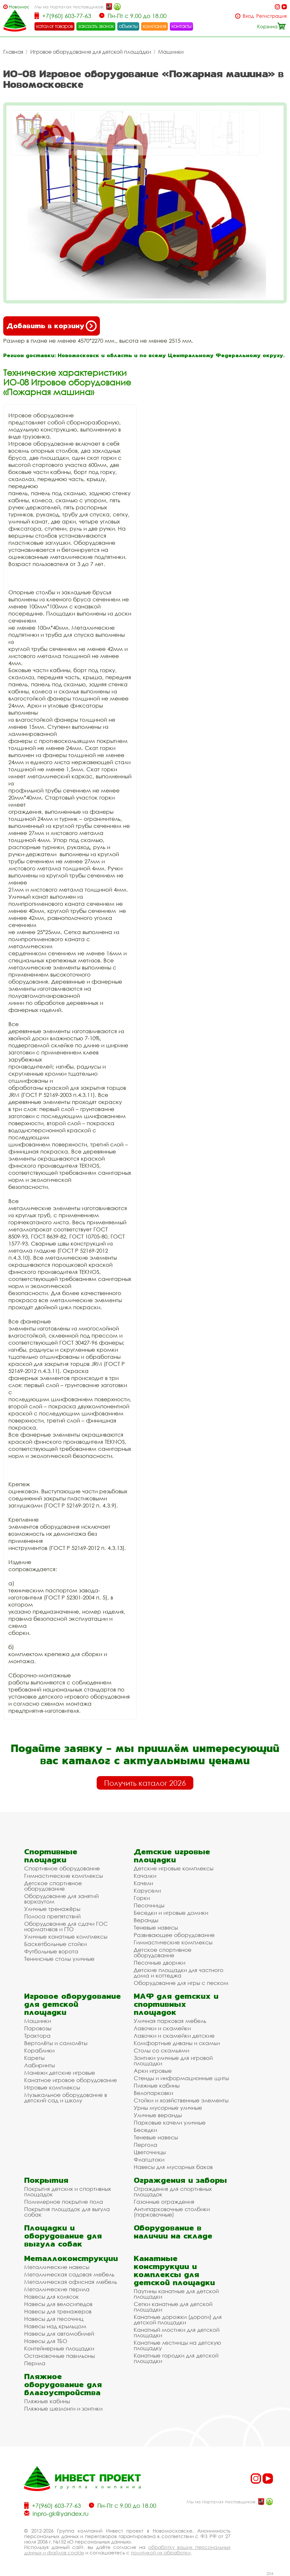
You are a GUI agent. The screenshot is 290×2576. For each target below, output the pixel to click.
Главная (13, 52)
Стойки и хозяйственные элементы (181, 2100)
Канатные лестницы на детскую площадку (177, 2345)
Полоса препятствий (52, 1916)
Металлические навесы (56, 2267)
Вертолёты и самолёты (55, 2043)
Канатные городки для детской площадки (176, 2358)
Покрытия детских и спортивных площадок (67, 2191)
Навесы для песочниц (53, 2318)
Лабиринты (39, 2065)
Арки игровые (153, 2070)
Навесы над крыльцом (55, 2326)
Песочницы (149, 1905)
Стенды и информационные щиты (181, 2078)
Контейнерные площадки (59, 2348)
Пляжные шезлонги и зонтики (63, 2408)
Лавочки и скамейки (162, 2028)
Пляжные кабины (156, 2085)
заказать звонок (96, 26)
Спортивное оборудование (62, 1868)
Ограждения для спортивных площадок (173, 2191)
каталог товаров (54, 26)
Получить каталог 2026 (145, 1782)
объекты (128, 26)
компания (154, 26)
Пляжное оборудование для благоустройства (63, 2384)
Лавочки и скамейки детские (174, 2035)
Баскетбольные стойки (55, 1944)
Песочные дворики (159, 1962)
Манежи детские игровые (59, 2072)
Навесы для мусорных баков (173, 2167)
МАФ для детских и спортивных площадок (176, 2004)
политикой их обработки (160, 2552)
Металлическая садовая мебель (69, 2274)
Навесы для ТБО (45, 2341)
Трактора (37, 2035)
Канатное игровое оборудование (70, 2080)
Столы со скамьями (161, 2050)
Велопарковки (153, 2093)
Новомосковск (19, 6)
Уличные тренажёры (52, 1909)
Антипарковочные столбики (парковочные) (172, 2211)
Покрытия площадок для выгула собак (67, 2211)
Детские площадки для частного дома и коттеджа (178, 1972)
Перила (34, 2363)
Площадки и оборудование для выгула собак (63, 2236)
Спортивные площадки (50, 1856)
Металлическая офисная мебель (70, 2281)
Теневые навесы (156, 1927)
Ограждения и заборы (180, 2180)
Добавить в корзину (51, 325)
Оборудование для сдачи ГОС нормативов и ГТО (66, 1926)
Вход (248, 16)
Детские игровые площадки (172, 1856)
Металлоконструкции (71, 2258)
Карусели (147, 1890)
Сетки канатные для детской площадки (173, 2306)
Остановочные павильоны (59, 2355)
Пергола (145, 2144)
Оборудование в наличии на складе (173, 2232)
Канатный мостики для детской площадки (176, 2332)
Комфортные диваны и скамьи (177, 2043)
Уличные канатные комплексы (65, 1936)
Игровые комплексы (52, 2087)
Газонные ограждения (164, 2201)
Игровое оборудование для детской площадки (90, 52)
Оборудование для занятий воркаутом (61, 1898)
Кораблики (39, 2050)
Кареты (34, 2058)
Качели (143, 1883)
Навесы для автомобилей (59, 2333)
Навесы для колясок (51, 2296)
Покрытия (46, 2180)
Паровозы (37, 2028)
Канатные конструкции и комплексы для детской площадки (174, 2270)
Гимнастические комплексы (63, 1875)
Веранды (146, 1920)
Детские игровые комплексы (173, 1868)
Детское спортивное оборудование (53, 1885)
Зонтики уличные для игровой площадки (173, 2060)
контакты (181, 26)
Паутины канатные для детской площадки (176, 2293)
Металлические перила (57, 2289)
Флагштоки (149, 2159)
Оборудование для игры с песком (181, 1983)
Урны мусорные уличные (168, 2107)
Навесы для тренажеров (58, 2311)
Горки (142, 1898)
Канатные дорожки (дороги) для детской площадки (178, 2319)
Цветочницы (150, 2152)
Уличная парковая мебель (170, 2021)
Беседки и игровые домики (171, 1912)
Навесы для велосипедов (58, 2304)
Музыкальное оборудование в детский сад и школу (65, 2097)
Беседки (145, 2130)
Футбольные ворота (51, 1951)
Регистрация (271, 16)
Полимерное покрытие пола (63, 2201)
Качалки (145, 1875)
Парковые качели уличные (170, 2122)
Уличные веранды (158, 2115)
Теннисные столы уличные (59, 1958)
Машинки (171, 52)
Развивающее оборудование (174, 1935)
